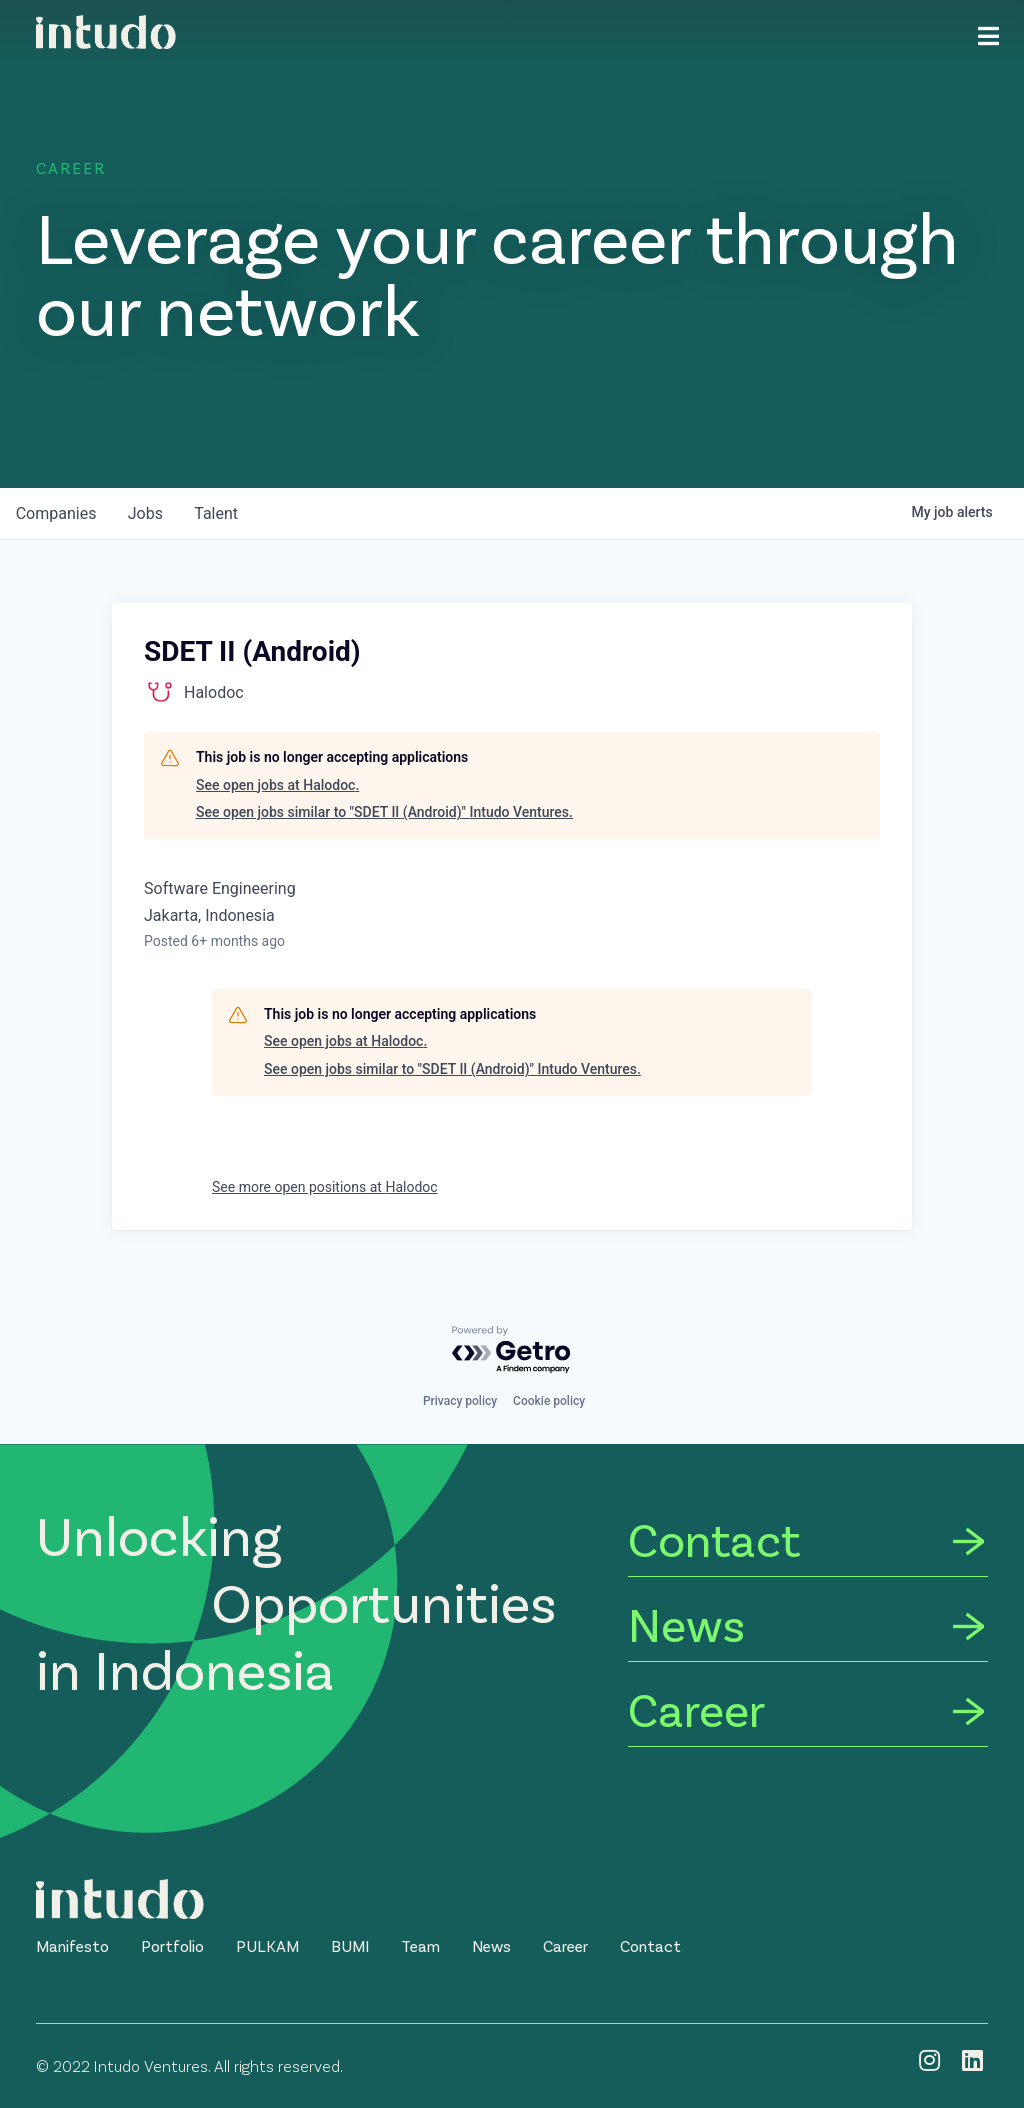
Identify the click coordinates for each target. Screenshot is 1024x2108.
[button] (72, 1946)
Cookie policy (549, 1401)
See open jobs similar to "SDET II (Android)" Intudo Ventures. (384, 812)
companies (56, 513)
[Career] (808, 1712)
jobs (146, 513)
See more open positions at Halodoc (325, 1187)
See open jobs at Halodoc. (277, 785)
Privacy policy (460, 1401)
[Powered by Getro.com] (512, 1350)
